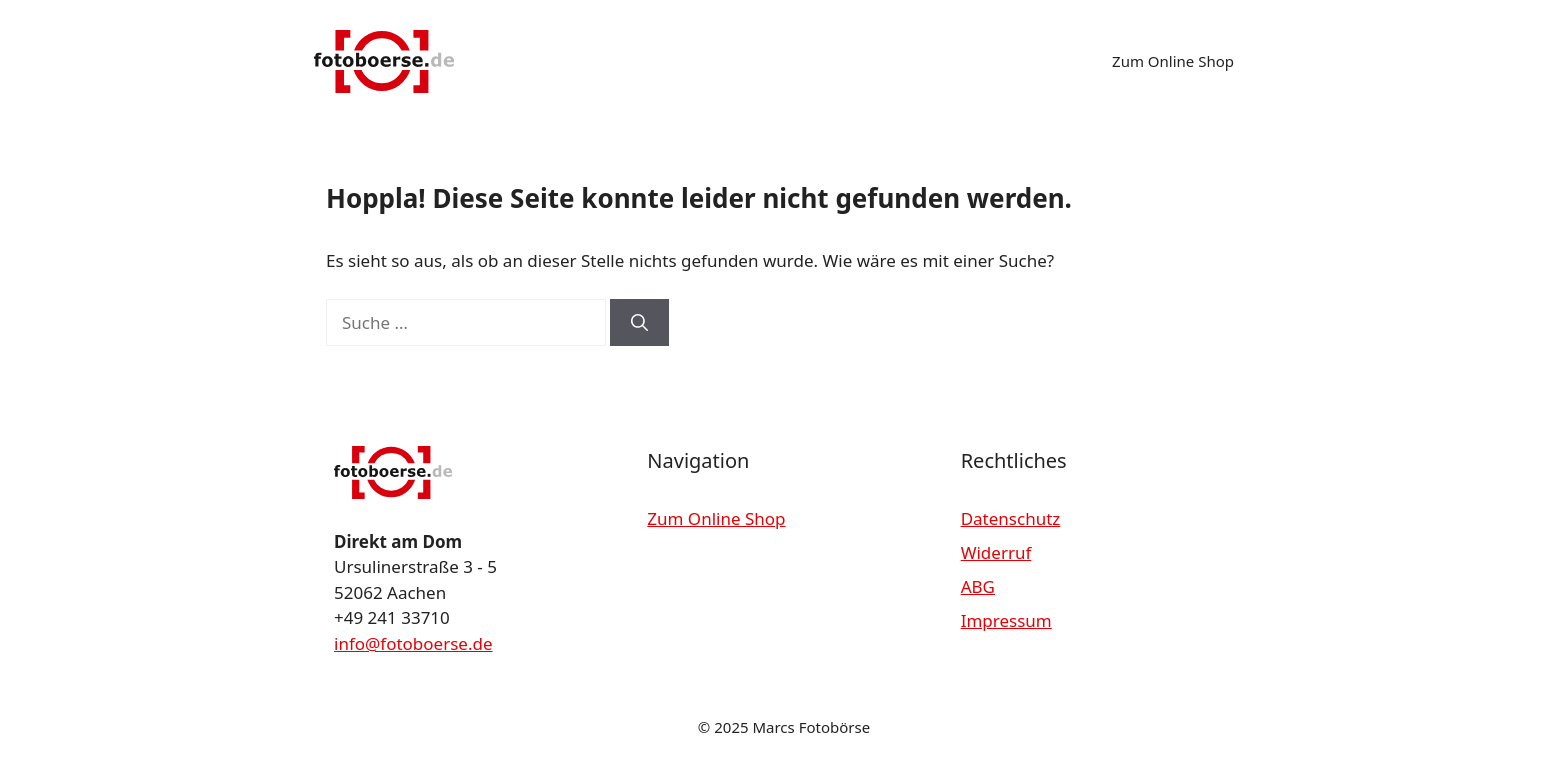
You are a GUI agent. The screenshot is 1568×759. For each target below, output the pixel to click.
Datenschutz (1011, 518)
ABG (978, 586)
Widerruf (996, 552)
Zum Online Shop (1173, 61)
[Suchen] (639, 323)
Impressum (1006, 620)
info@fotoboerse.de (413, 643)
